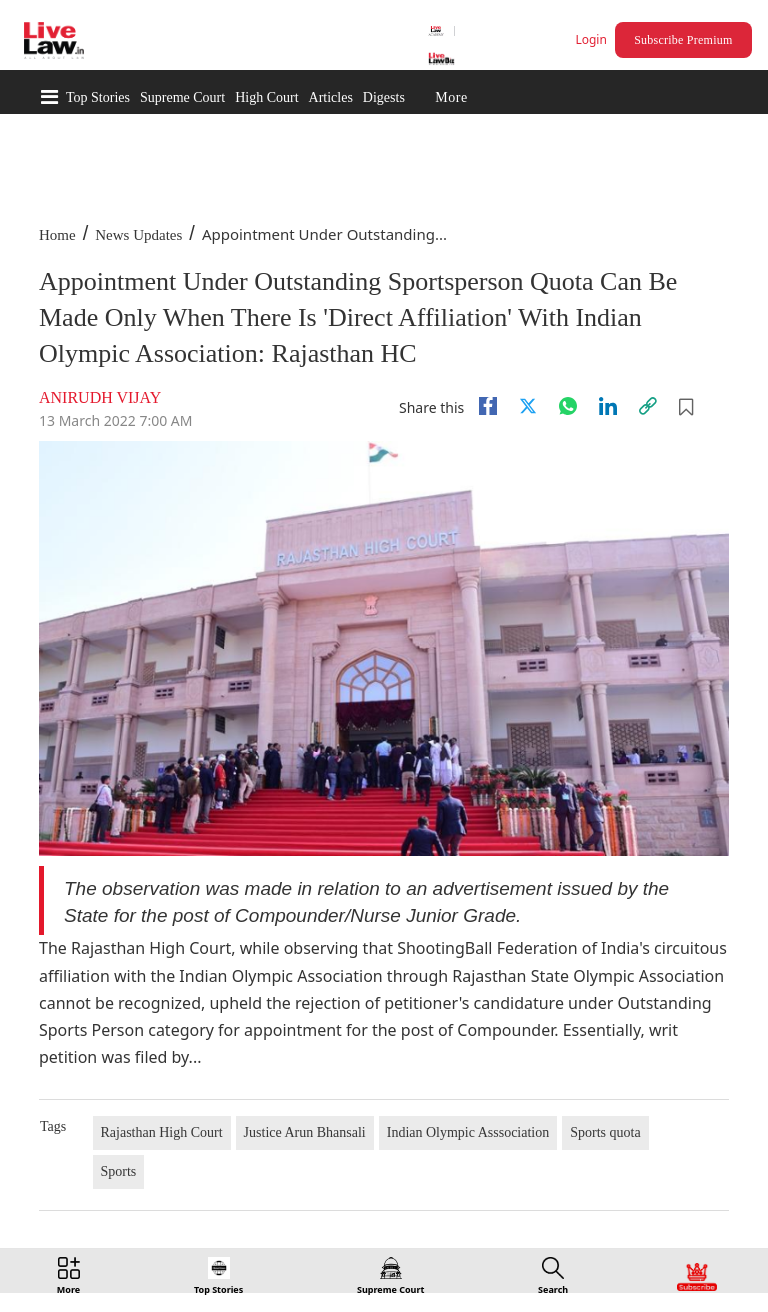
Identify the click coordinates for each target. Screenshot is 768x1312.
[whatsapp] (568, 406)
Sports (119, 1171)
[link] (648, 406)
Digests (384, 97)
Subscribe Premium (683, 40)
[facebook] (488, 406)
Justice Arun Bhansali (305, 1132)
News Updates (138, 235)
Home (57, 235)
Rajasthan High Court (162, 1132)
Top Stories (98, 97)
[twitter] (528, 406)
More (451, 97)
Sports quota (605, 1132)
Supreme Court (182, 97)
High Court (266, 97)
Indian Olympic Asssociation (468, 1132)
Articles (331, 97)
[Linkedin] (608, 406)
